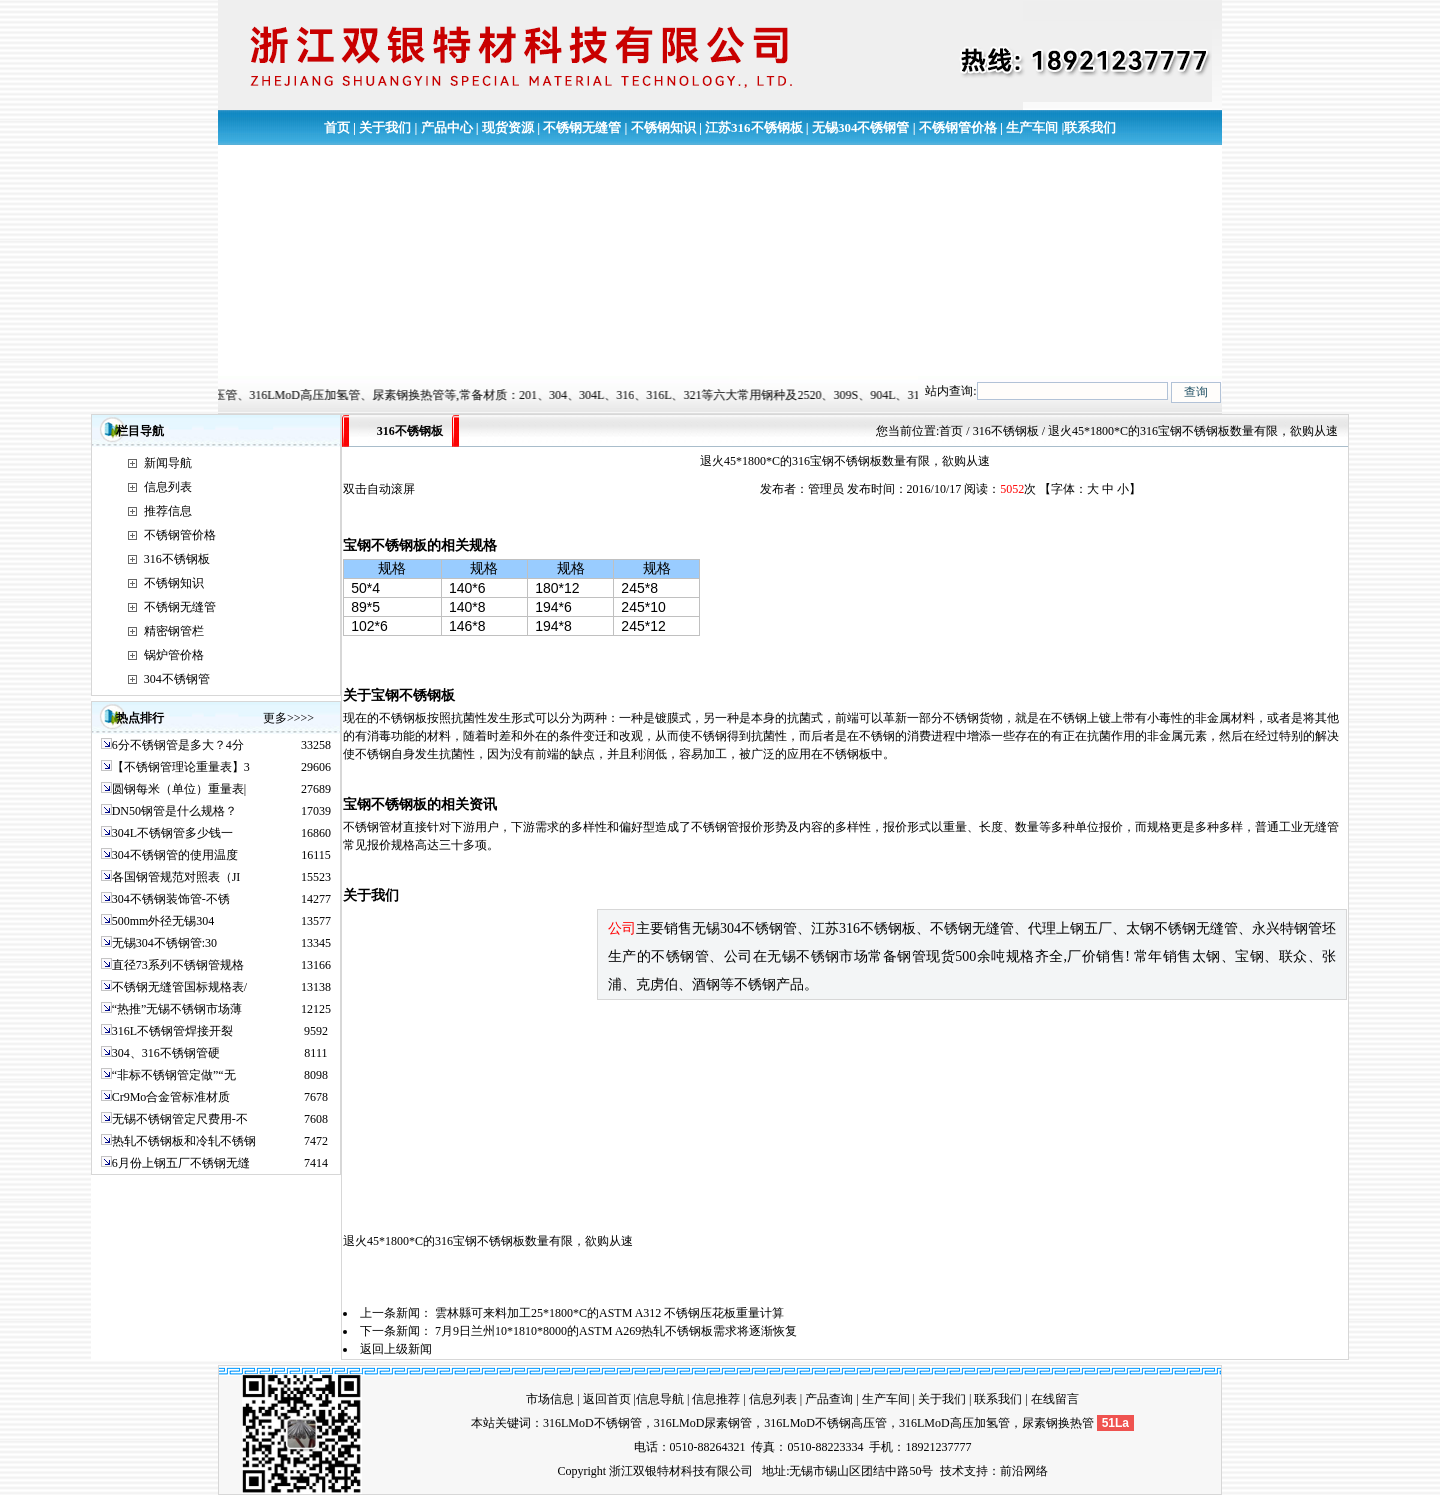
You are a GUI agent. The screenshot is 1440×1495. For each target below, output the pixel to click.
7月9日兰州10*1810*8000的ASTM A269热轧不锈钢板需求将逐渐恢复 (616, 1331)
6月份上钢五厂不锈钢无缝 (181, 1163)
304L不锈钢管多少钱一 (172, 833)
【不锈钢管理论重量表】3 (181, 767)
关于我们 (385, 127)
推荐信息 (168, 511)
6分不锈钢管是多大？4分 (178, 745)
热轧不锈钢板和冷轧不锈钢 (184, 1141)
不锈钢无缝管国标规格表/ (179, 987)
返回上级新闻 (396, 1349)
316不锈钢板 (177, 559)
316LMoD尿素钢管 (703, 1423)
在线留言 (1055, 1399)
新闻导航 (168, 463)
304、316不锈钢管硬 (166, 1053)
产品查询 (829, 1399)
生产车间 (1032, 127)
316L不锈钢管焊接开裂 (172, 1031)
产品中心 (447, 127)
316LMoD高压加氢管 (954, 1423)
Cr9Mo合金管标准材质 (171, 1097)
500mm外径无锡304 (163, 921)
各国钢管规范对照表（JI (176, 877)
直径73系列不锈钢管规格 (178, 965)
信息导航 (660, 1399)
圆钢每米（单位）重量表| (179, 789)
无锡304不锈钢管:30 (164, 943)
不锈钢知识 (663, 127)
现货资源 (508, 127)
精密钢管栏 (174, 631)
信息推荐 (716, 1399)
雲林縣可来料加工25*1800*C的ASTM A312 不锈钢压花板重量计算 (609, 1313)
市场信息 (550, 1399)
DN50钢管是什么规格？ (174, 811)
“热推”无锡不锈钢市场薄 (177, 1009)
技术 (952, 1471)
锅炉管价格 (174, 655)
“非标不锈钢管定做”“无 (174, 1075)
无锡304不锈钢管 (861, 127)
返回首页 (607, 1399)
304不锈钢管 (177, 679)
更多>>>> (288, 718)
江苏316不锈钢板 (754, 127)
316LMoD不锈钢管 (592, 1423)
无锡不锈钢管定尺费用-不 (180, 1119)
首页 (337, 127)
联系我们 (1090, 127)
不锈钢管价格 (958, 127)
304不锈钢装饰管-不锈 (171, 899)
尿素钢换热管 (1058, 1423)
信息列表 (168, 487)
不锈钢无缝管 (582, 127)
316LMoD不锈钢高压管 (825, 1423)
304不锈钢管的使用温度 (175, 855)
